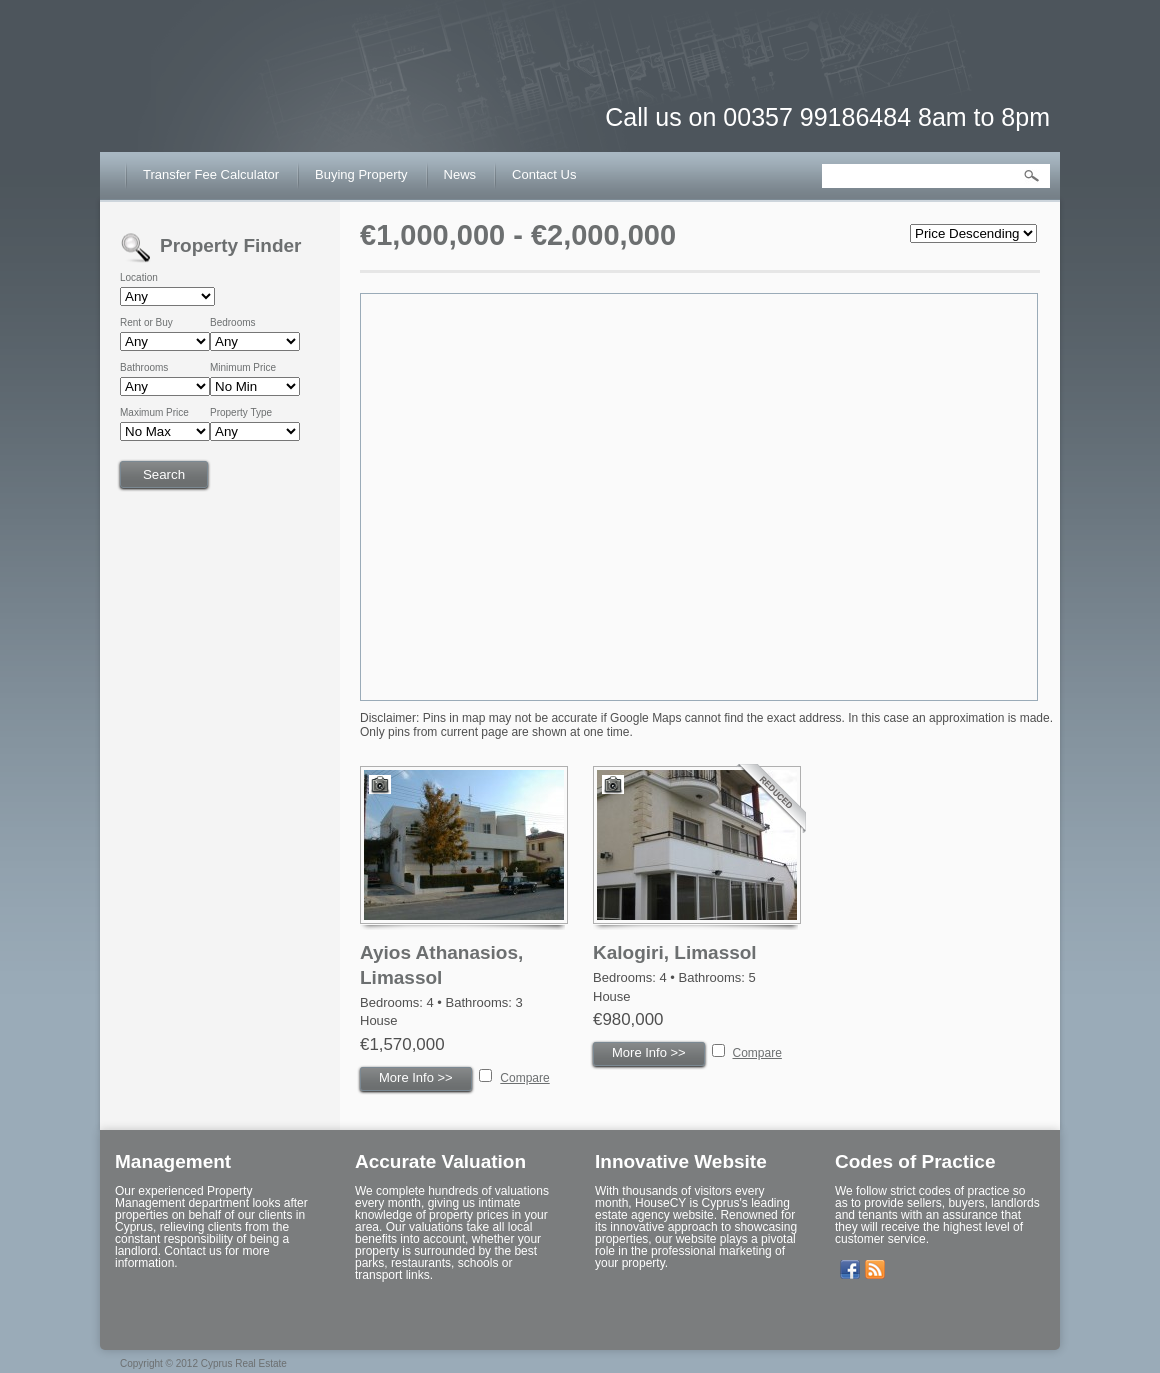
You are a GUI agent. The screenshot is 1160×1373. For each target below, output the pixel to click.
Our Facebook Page (850, 1270)
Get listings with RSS (875, 1270)
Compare (524, 1078)
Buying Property (361, 174)
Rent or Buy (146, 323)
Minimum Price (243, 368)
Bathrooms (144, 368)
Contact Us (544, 174)
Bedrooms (233, 323)
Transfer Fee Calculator (211, 174)
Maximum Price (154, 413)
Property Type (241, 413)
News (460, 174)
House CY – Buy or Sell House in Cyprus (225, 100)
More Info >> (416, 1077)
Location (139, 278)
